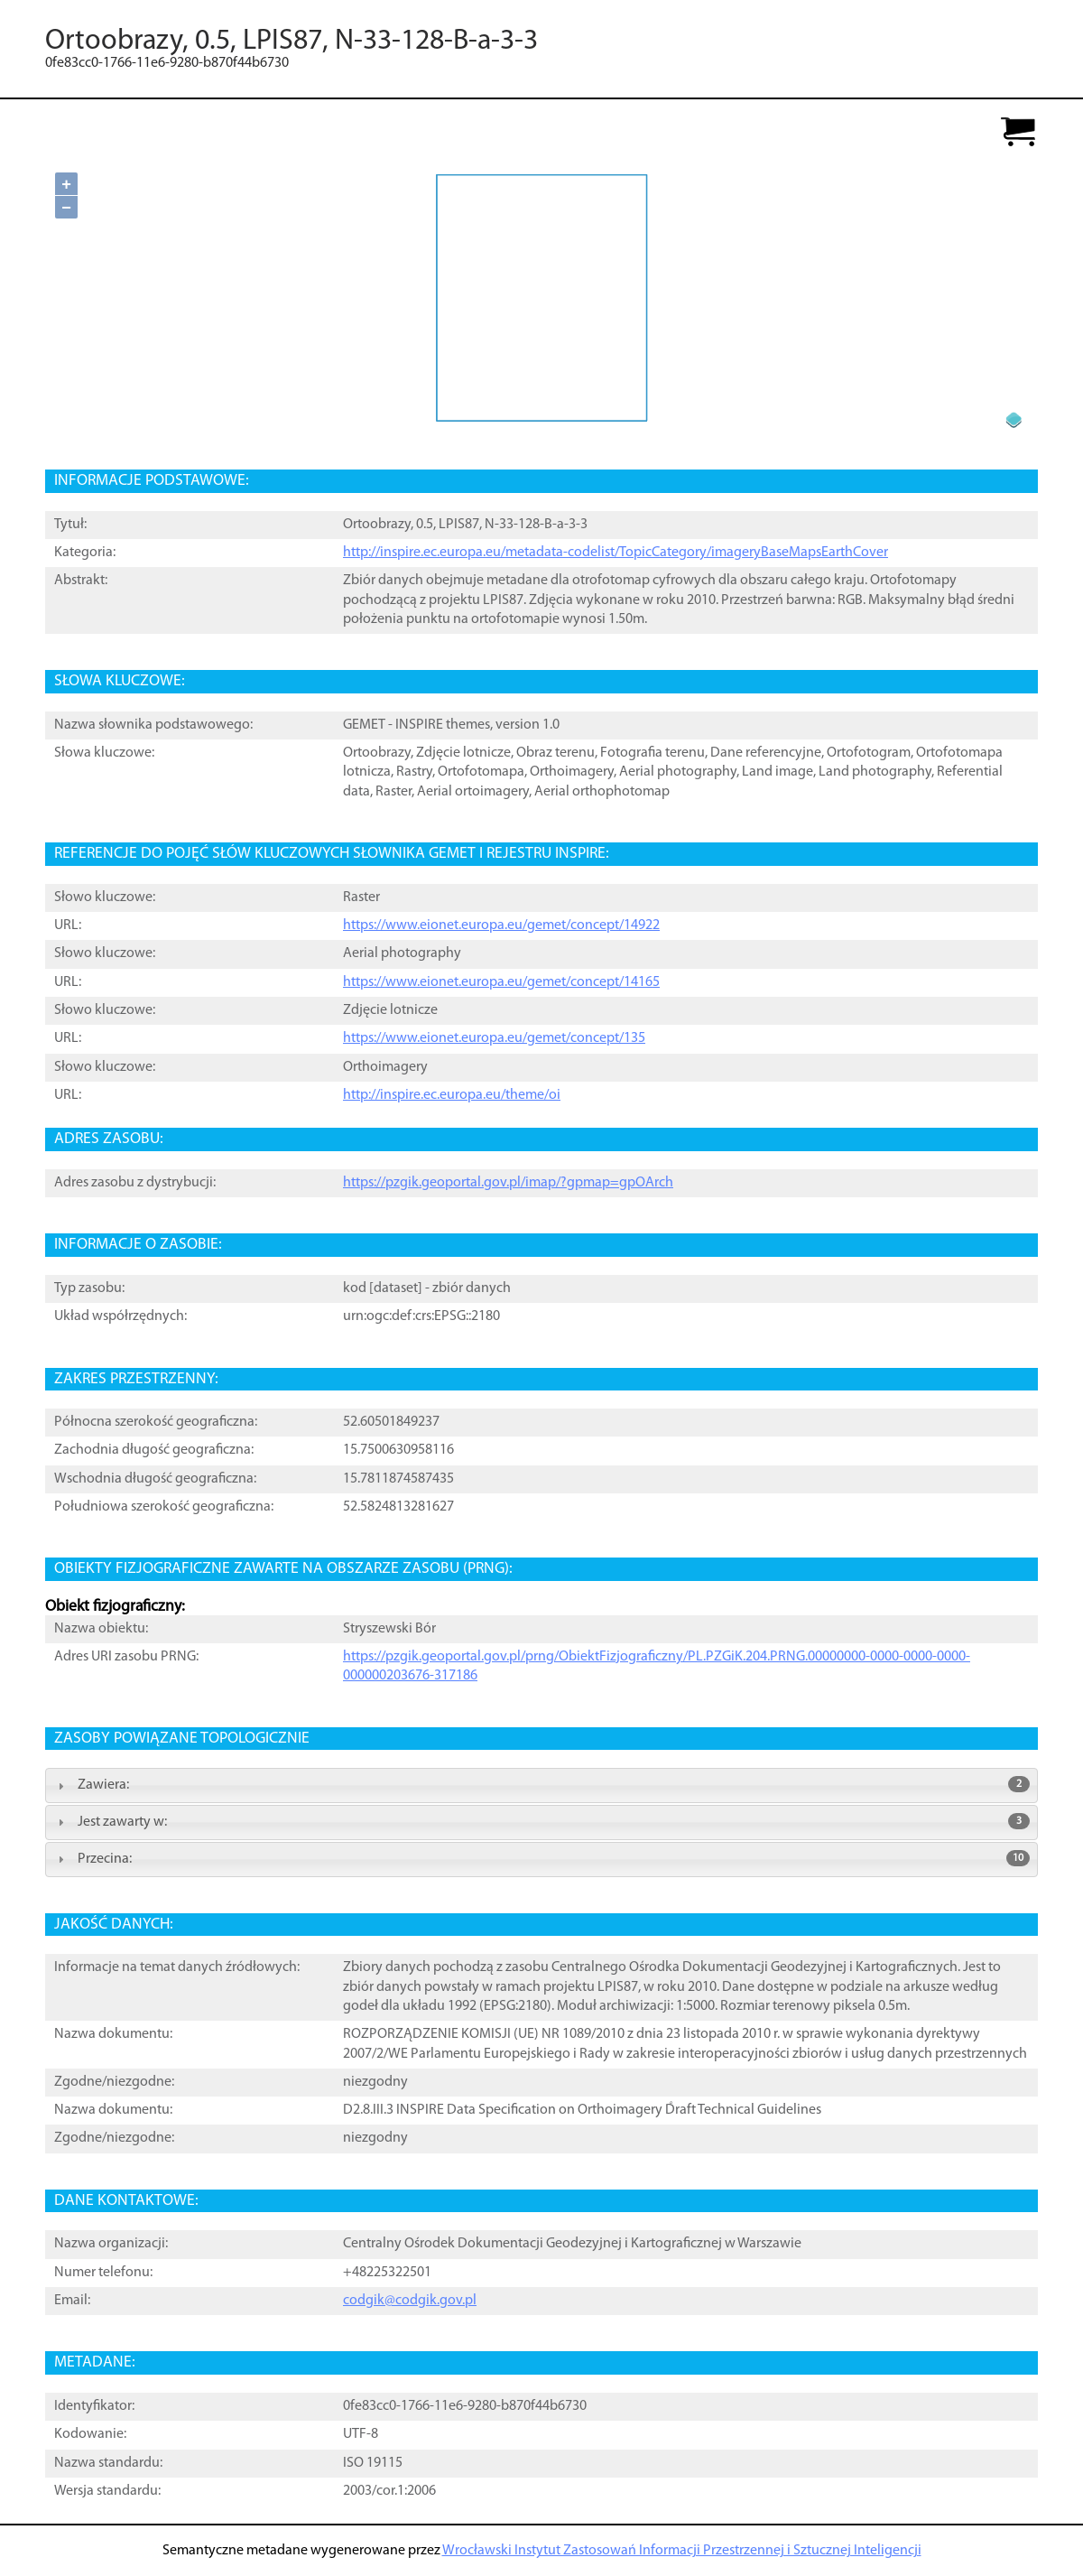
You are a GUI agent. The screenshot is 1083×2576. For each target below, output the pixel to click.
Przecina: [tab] (541, 1858)
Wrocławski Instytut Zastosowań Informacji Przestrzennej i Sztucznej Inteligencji (681, 2550)
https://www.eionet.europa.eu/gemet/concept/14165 (501, 982)
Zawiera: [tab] (541, 1784)
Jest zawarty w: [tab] (541, 1821)
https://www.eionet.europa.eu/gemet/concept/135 (494, 1038)
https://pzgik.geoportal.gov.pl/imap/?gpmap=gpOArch (508, 1183)
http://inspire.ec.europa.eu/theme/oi (451, 1095)
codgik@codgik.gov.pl (410, 2300)
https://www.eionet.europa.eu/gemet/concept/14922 (501, 925)
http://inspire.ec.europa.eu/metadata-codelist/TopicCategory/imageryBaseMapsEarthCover (615, 552)
